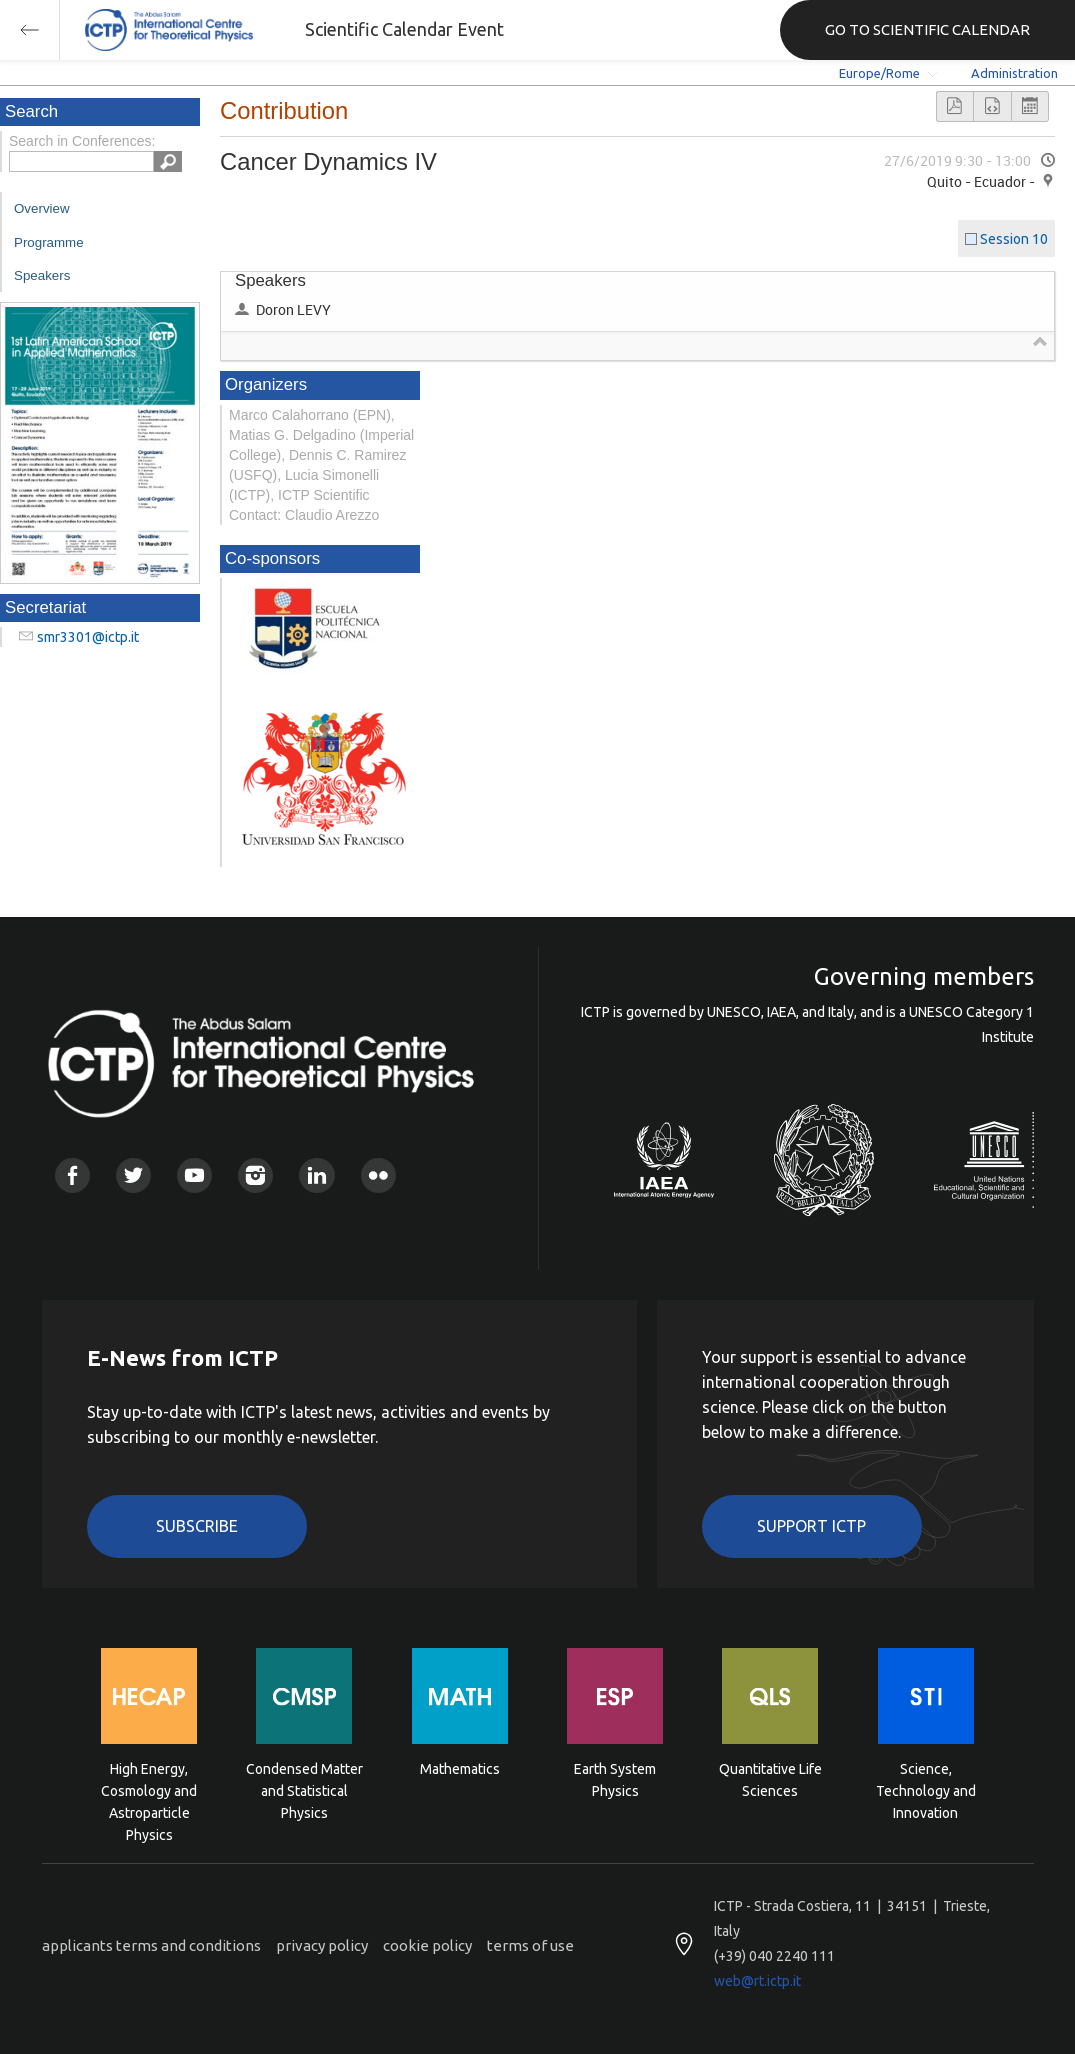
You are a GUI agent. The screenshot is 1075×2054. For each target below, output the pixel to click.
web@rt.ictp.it (757, 1981)
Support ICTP (811, 1526)
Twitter (133, 1175)
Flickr (378, 1175)
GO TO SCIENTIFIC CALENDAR (927, 29)
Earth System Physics (615, 1780)
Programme (49, 242)
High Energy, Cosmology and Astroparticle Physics (149, 1789)
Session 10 (1014, 239)
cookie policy (427, 1945)
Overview (42, 208)
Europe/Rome (879, 73)
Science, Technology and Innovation (926, 1789)
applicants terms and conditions (151, 1945)
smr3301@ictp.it (88, 637)
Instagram (255, 1175)
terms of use (530, 1945)
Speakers (42, 275)
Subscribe (197, 1526)
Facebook (72, 1175)
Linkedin (316, 1175)
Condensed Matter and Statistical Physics (304, 1789)
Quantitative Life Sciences (770, 1780)
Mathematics (460, 1769)
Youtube (194, 1175)
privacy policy (322, 1945)
